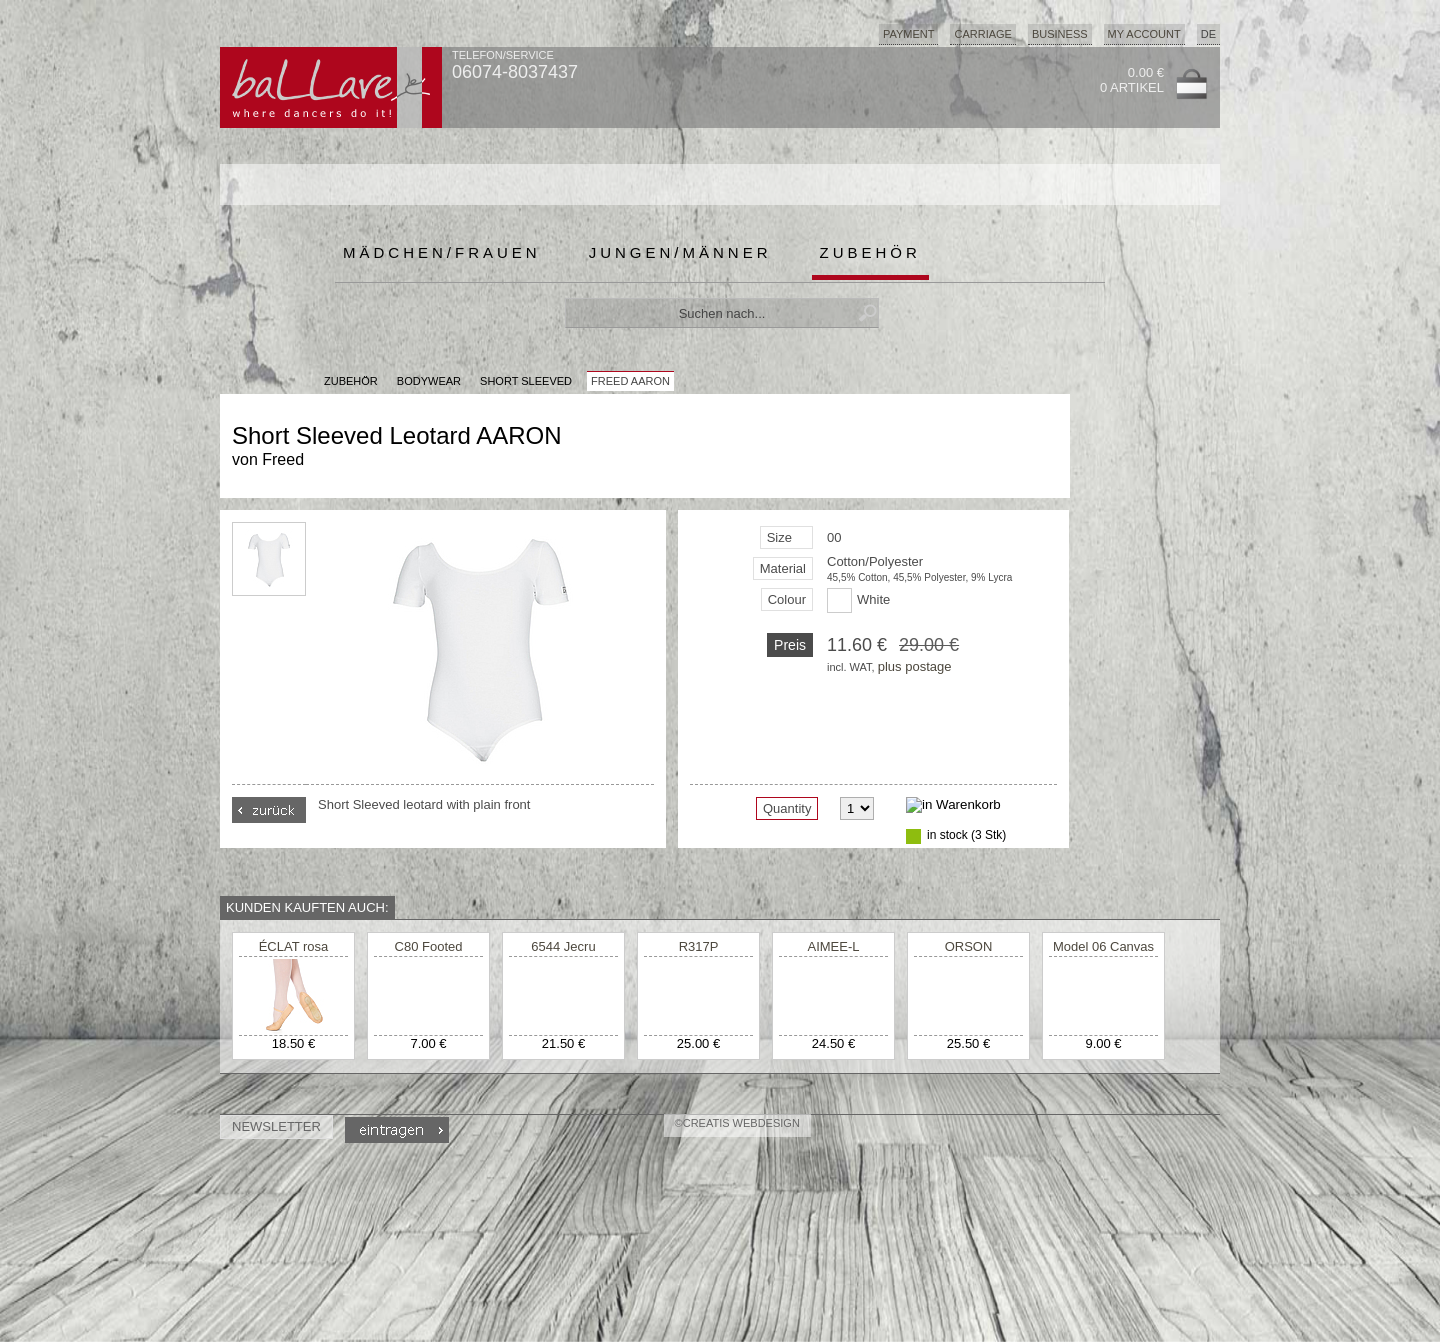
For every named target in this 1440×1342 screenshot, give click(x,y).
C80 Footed (429, 946)
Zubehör (870, 252)
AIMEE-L (833, 946)
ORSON (969, 946)
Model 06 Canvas (1103, 946)
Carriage (982, 34)
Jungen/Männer (680, 252)
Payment (909, 34)
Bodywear (429, 381)
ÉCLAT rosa (294, 946)
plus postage (915, 666)
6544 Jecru (563, 946)
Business (1060, 34)
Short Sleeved (526, 381)
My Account (1144, 34)
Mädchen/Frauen (442, 252)
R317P (699, 946)
